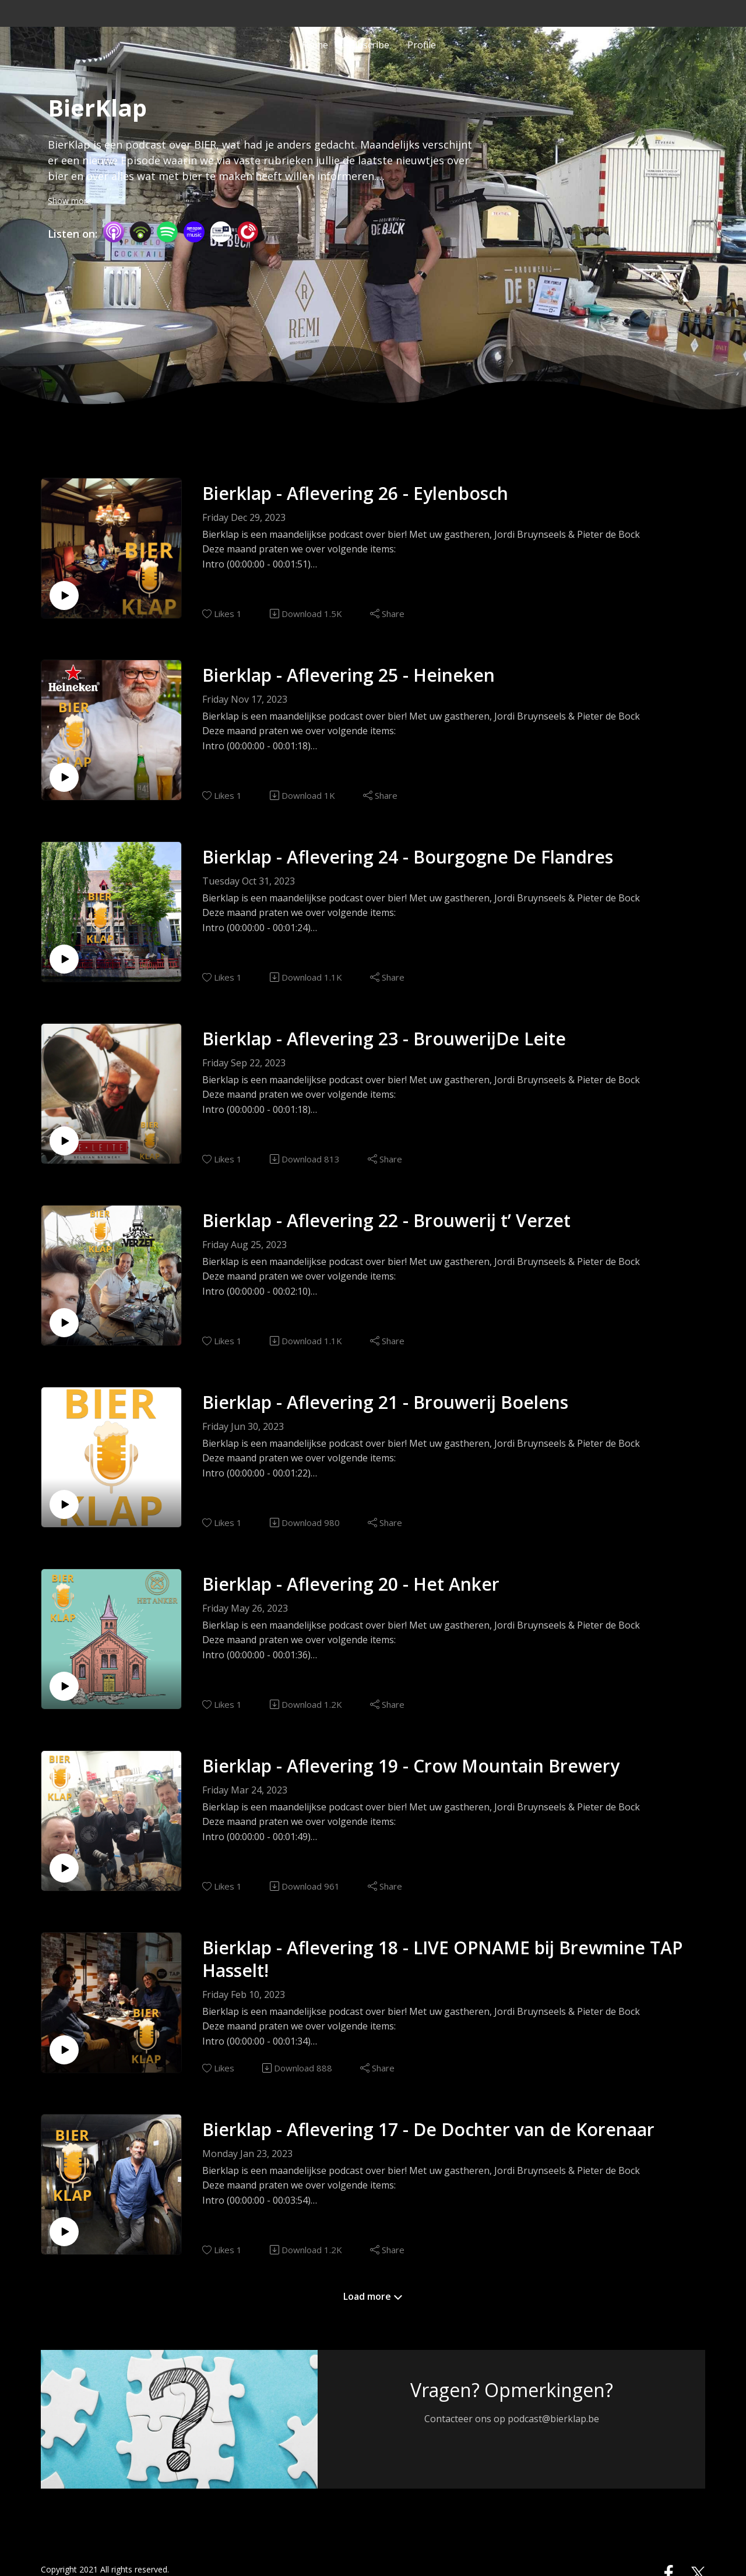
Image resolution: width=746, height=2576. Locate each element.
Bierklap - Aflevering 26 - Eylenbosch (355, 493)
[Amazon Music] (194, 230)
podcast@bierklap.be (553, 2418)
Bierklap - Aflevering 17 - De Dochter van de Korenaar (428, 2129)
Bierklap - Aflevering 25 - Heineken (348, 675)
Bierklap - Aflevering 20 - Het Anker (350, 1584)
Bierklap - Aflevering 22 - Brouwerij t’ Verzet (386, 1220)
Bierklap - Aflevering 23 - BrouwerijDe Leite (384, 1038)
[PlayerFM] (247, 230)
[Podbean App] (140, 230)
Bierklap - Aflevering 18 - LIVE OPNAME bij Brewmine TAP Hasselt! (442, 1959)
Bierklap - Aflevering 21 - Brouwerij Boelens (385, 1402)
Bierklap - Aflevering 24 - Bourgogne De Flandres (407, 856)
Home (315, 43)
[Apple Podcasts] (113, 230)
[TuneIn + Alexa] (220, 230)
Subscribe (367, 43)
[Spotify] (167, 230)
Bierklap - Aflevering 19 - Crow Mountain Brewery (411, 1765)
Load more (373, 2296)
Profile (421, 43)
